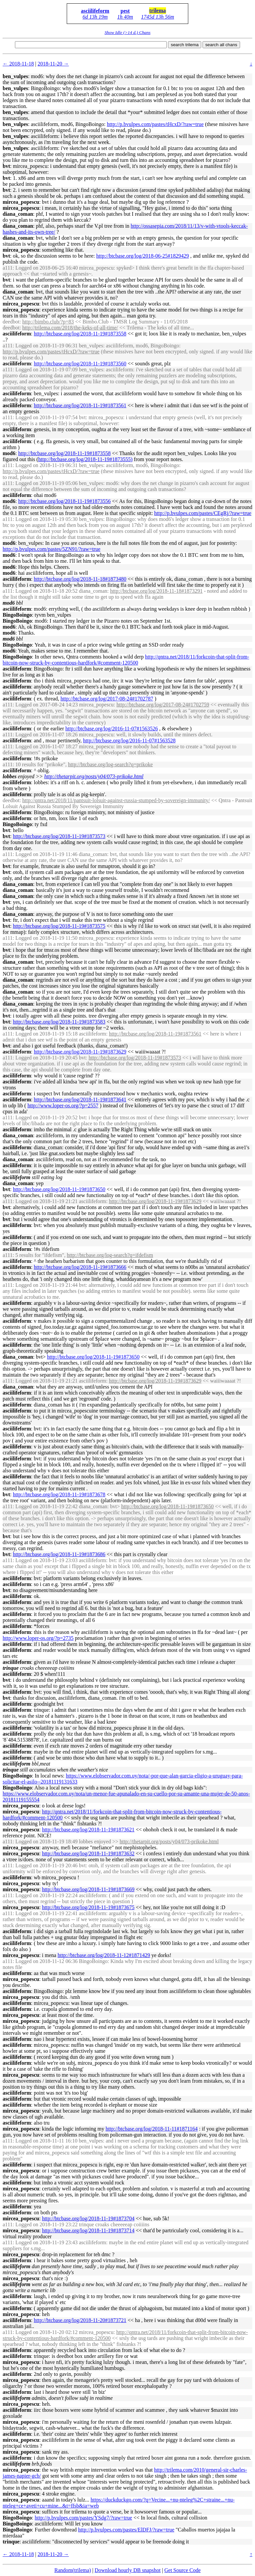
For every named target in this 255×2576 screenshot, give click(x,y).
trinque (11, 2541)
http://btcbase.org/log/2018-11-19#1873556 (64, 501)
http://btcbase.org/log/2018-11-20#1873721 (80, 2320)
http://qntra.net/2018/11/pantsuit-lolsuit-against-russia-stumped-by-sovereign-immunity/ (116, 800)
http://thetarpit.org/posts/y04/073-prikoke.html (93, 776)
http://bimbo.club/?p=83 (48, 321)
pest (125, 11)
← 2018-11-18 (18, 63)
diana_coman (18, 214)
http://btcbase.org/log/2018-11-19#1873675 (88, 1907)
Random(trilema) (72, 2570)
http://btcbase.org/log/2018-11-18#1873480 (80, 579)
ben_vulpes (15, 76)
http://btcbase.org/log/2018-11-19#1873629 (80, 1051)
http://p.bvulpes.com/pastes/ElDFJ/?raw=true (126, 2529)
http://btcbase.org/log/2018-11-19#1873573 (59, 836)
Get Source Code (182, 2570)
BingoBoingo (17, 615)
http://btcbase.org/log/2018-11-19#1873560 (80, 363)
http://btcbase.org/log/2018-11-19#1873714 (88, 2230)
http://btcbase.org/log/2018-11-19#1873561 (80, 405)
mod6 (9, 453)
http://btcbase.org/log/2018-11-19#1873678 (59, 1494)
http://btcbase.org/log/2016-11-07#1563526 (111, 728)
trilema (157, 10)
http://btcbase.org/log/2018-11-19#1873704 (88, 2218)
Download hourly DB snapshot (128, 2570)
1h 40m (125, 17)
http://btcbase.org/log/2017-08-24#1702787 (106, 698)
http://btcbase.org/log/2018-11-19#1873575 (59, 926)
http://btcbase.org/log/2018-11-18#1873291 (156, 591)
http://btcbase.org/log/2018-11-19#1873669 (88, 1889)
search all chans (221, 44)
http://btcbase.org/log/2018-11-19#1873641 (80, 1099)
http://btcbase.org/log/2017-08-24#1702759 (163, 704)
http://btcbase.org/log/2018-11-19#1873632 (88, 1853)
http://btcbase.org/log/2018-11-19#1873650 (59, 1189)
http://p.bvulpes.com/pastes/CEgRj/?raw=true (202, 513)
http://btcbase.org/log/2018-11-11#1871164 (152, 2129)
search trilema (185, 44)
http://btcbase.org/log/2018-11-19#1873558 (80, 333)
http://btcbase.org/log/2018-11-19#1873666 (80, 1267)
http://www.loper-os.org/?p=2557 (63, 1105)
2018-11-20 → (53, 63)
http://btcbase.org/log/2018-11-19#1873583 (59, 1022)
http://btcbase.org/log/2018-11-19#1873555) (85, 459)
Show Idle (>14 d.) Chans (127, 32)
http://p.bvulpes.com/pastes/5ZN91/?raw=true (51, 549)
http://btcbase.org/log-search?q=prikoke (110, 764)
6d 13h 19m (95, 17)
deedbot (11, 321)
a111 (8, 268)
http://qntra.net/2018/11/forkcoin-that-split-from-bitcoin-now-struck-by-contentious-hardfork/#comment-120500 (126, 660)
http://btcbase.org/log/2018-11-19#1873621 (88, 1829)
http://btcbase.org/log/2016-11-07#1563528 (129, 740)
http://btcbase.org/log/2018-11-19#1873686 (59, 1554)
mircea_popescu (21, 202)
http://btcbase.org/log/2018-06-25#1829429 (142, 256)
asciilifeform (95, 11)
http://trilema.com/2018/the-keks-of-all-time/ (70, 327)
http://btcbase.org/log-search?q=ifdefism (110, 1255)
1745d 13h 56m (157, 17)
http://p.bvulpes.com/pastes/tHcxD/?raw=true (155, 124)
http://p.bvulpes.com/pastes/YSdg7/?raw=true (83, 2517)
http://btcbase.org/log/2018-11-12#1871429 (103, 1955)
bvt (6, 166)
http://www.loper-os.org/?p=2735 (38, 1638)
